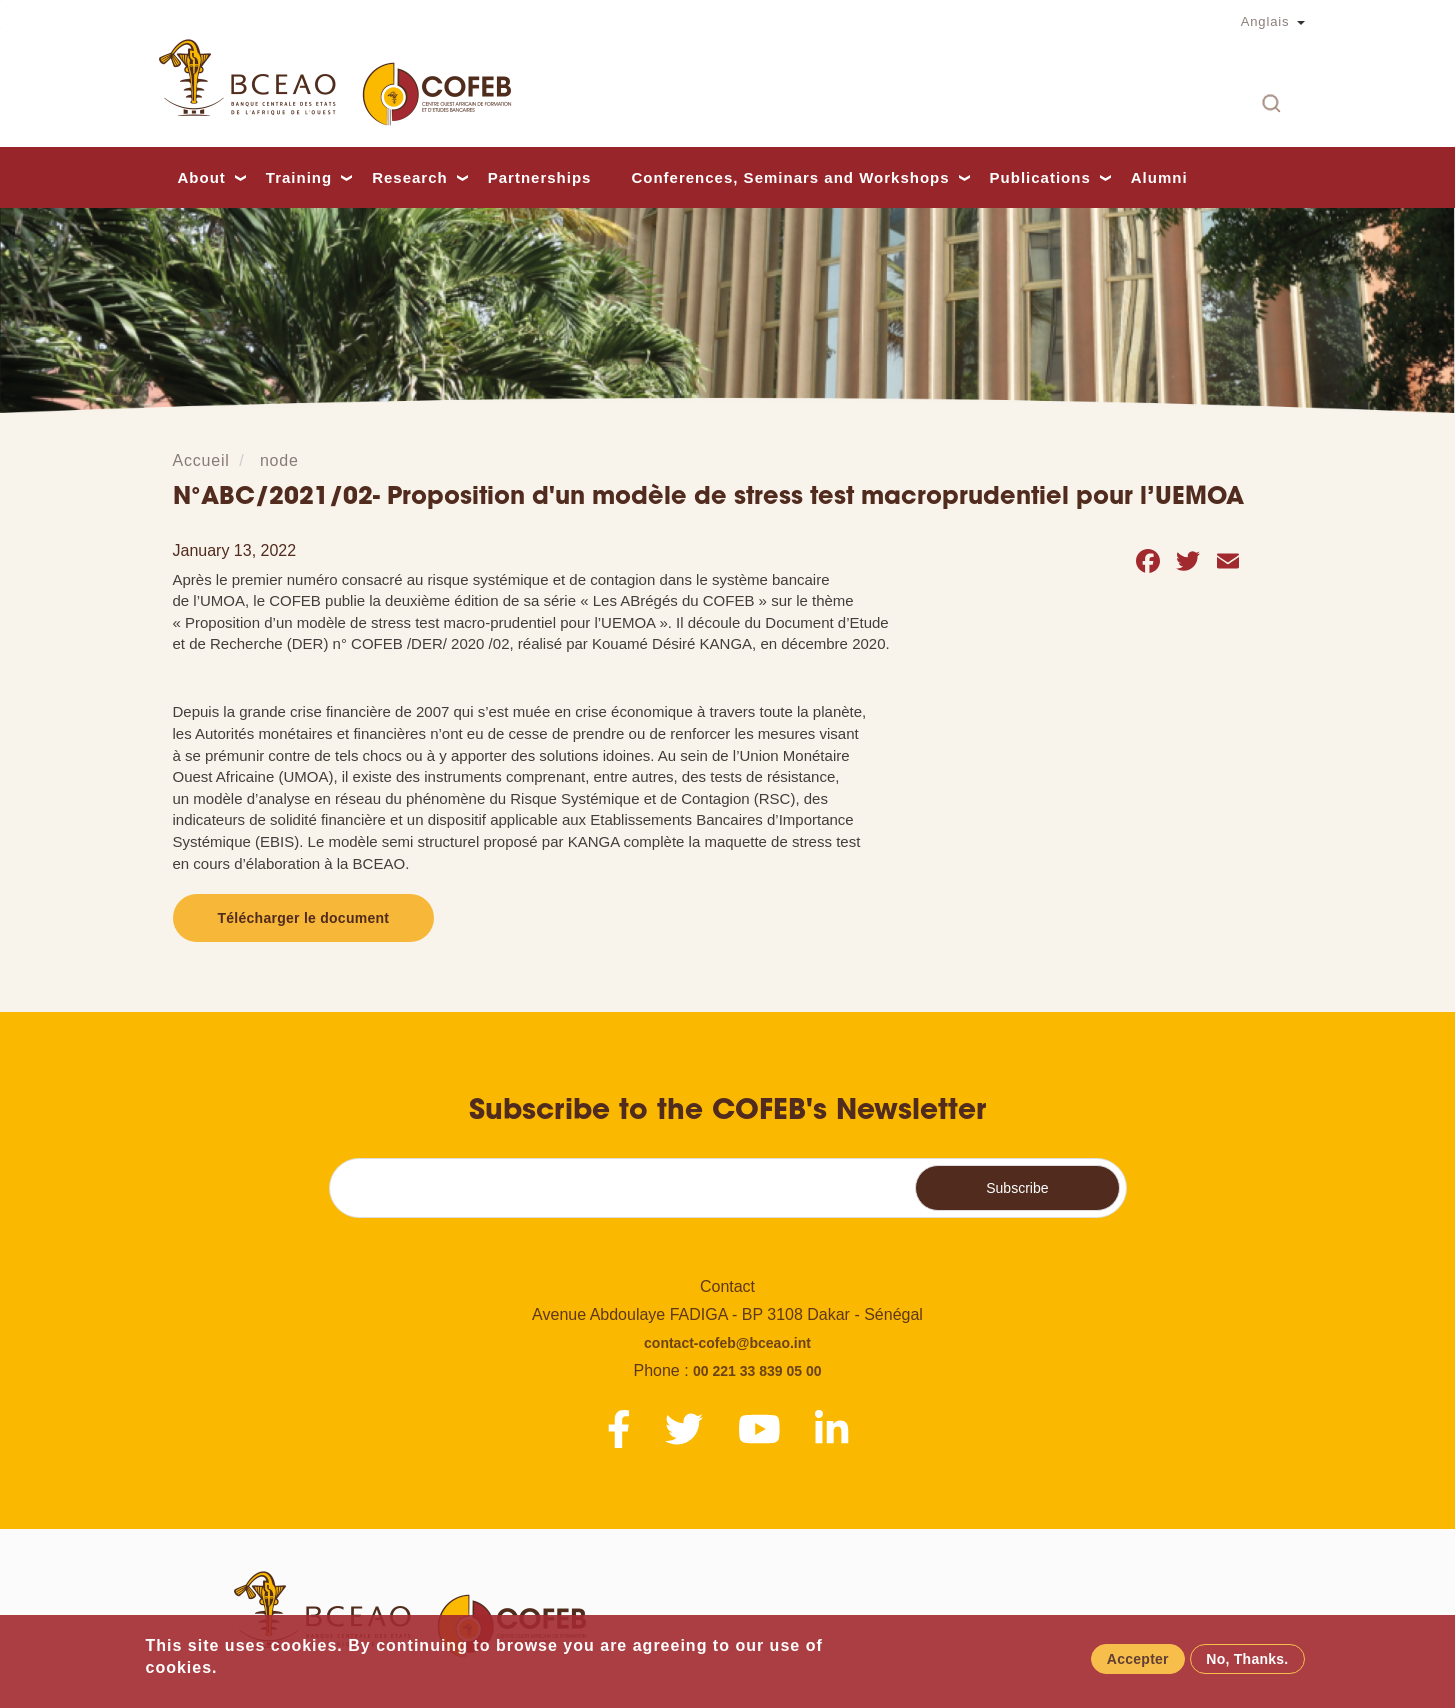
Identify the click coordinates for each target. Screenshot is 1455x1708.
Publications (1040, 177)
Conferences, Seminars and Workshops (790, 177)
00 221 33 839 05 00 (757, 1371)
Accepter (1138, 1661)
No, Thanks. (1247, 1661)
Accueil (201, 460)
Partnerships (540, 177)
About (202, 177)
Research (410, 177)
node (279, 460)
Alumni (1159, 177)
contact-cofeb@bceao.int (727, 1343)
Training (299, 177)
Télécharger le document (304, 918)
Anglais (1265, 21)
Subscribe (1017, 1188)
